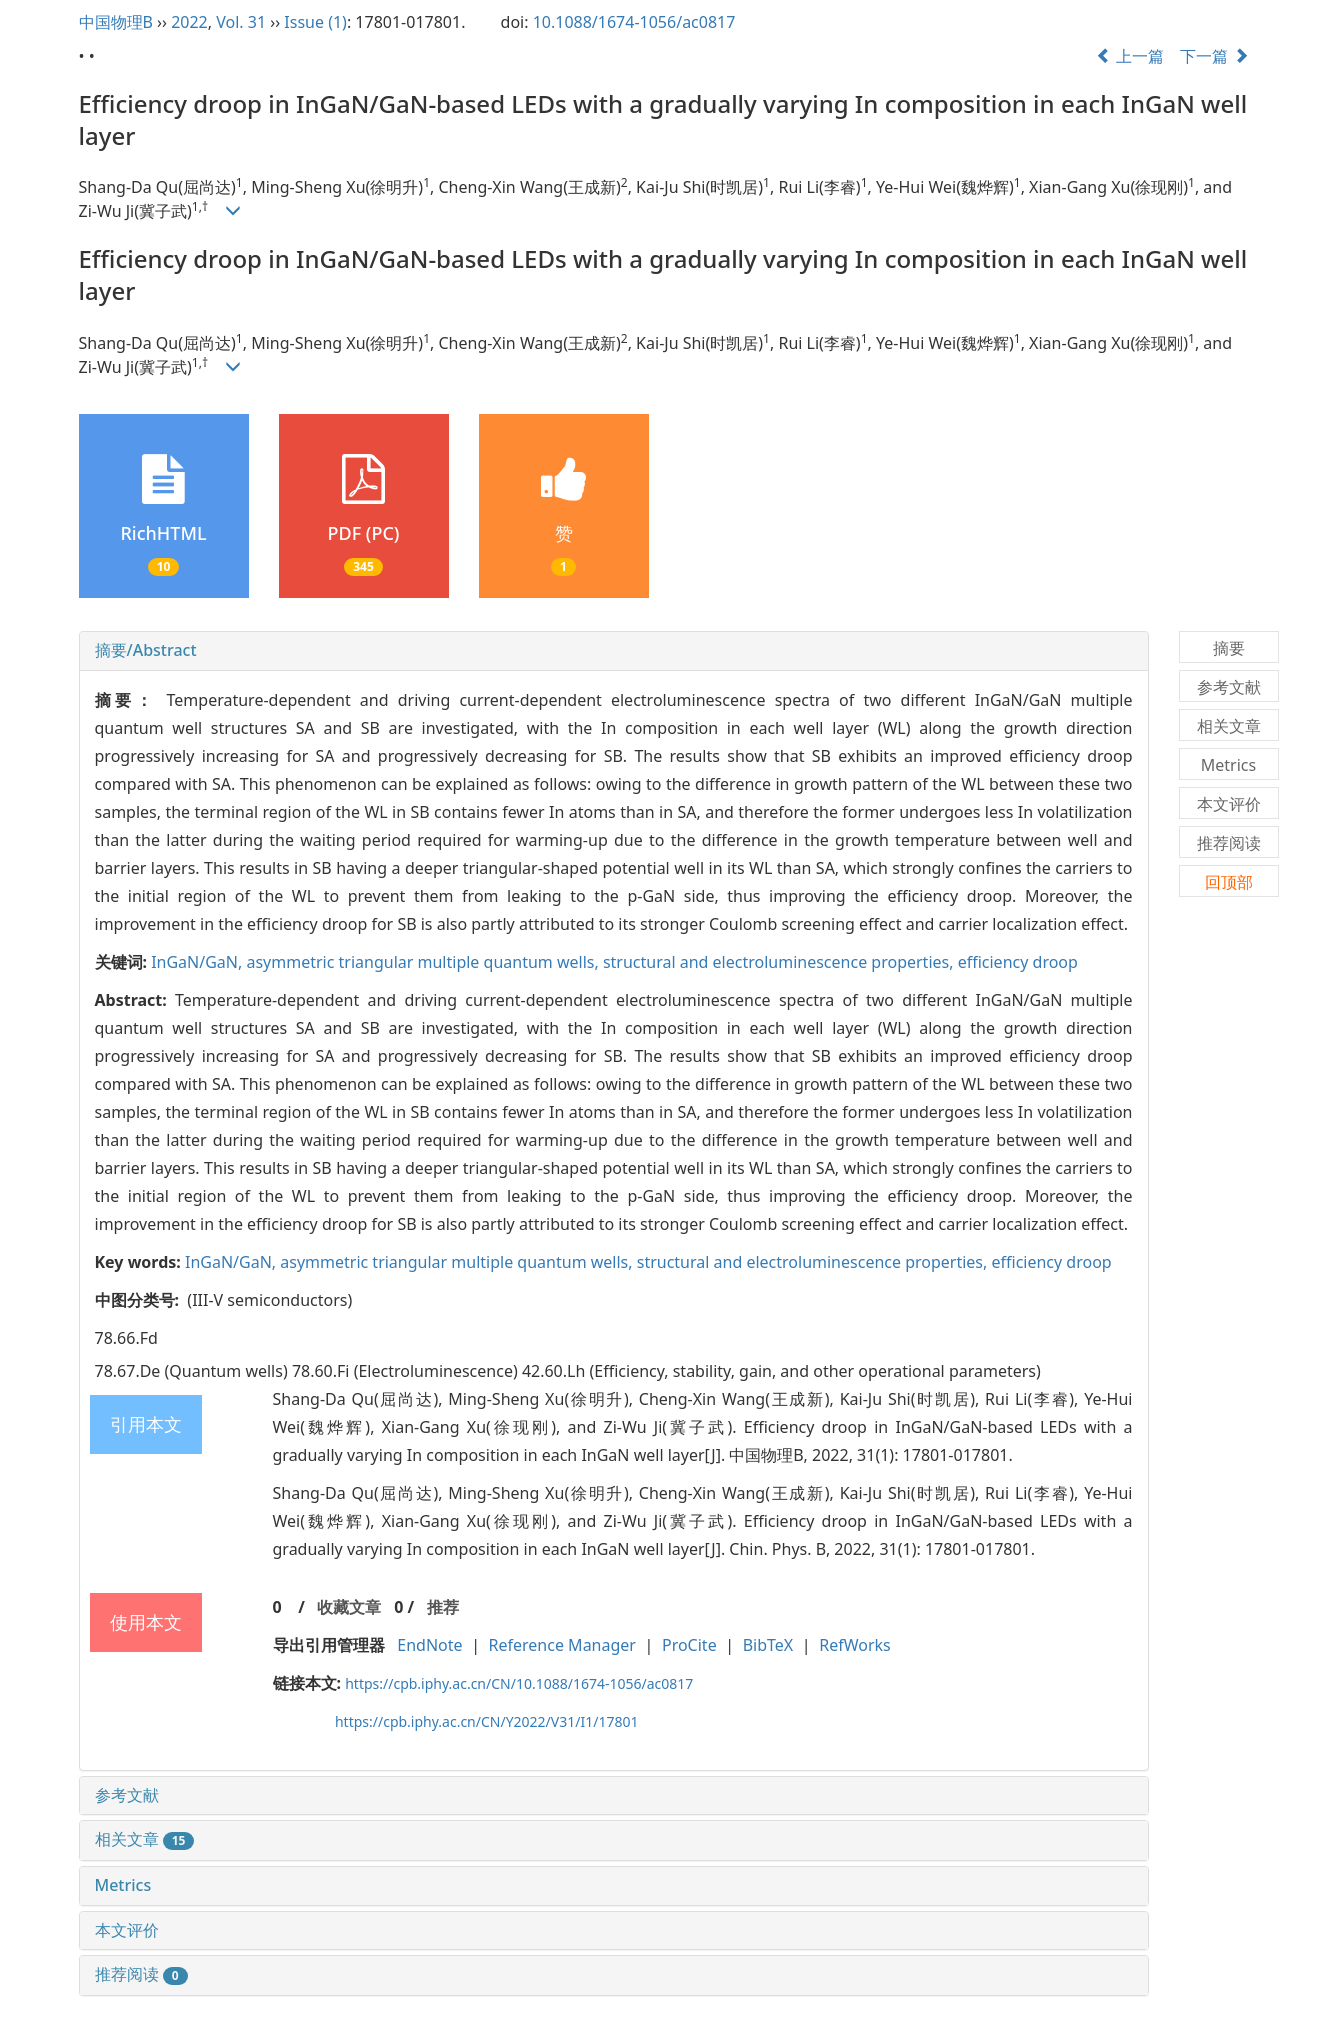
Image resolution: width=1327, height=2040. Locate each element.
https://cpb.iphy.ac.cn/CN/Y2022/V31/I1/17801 (487, 1721)
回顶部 (1229, 882)
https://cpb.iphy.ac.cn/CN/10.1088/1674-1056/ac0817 (519, 1683)
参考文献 (127, 1795)
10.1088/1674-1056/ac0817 (634, 22)
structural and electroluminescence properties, (780, 962)
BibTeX (768, 1645)
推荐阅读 (141, 1974)
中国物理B (116, 22)
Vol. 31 (241, 22)
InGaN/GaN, (198, 962)
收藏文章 (349, 1607)
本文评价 (127, 1930)
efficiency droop (1018, 962)
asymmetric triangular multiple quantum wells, (424, 962)
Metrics (123, 1885)
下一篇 (1214, 56)
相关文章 (145, 1839)
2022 (189, 22)
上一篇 (1130, 56)
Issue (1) (315, 22)
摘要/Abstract (146, 650)
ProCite (689, 1645)
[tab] (614, 651)
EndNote (429, 1645)
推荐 (443, 1607)
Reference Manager (562, 1645)
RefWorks (855, 1645)
